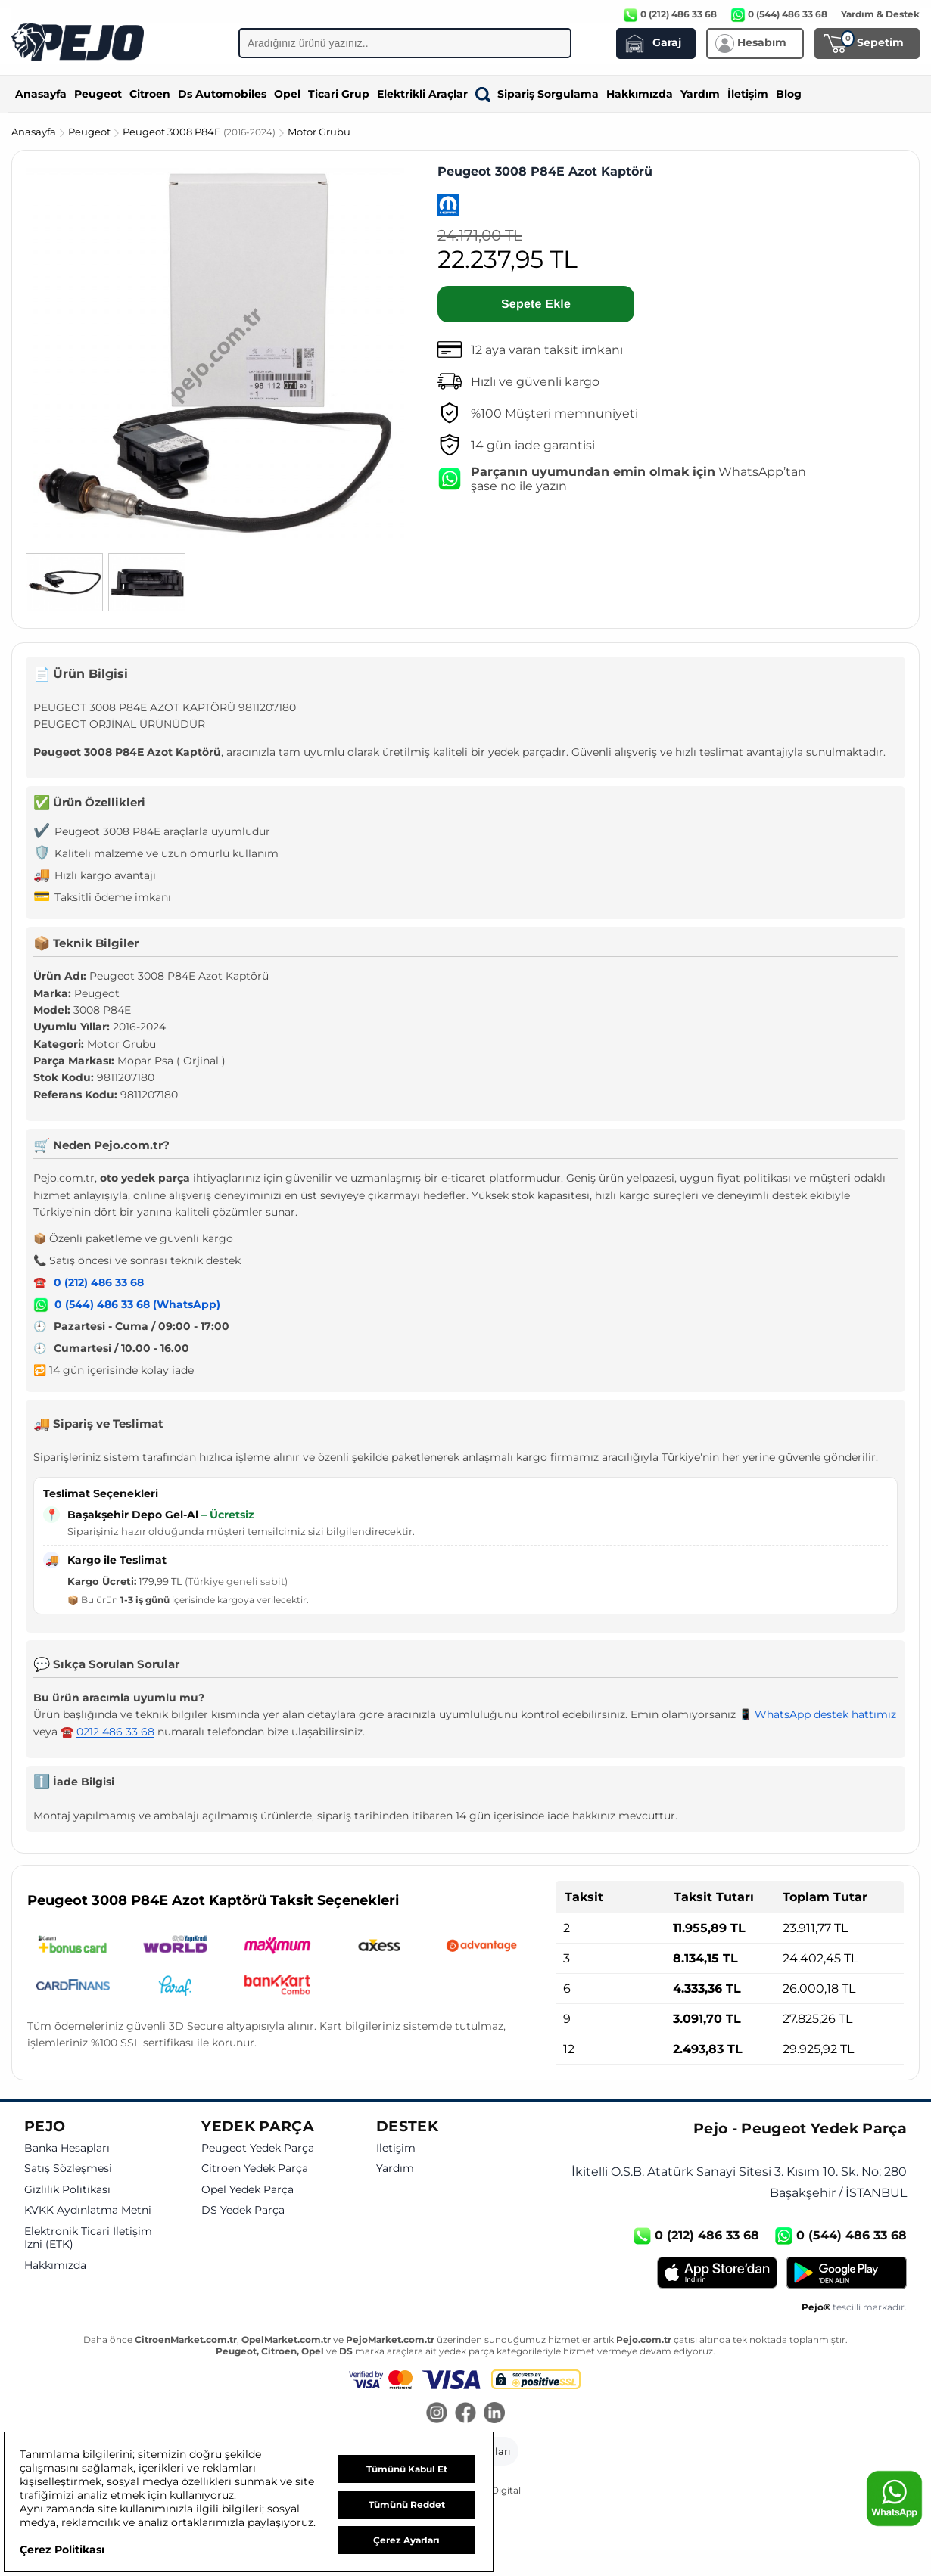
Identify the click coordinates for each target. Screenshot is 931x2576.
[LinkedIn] (494, 2414)
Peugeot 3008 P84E (200, 132)
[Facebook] (465, 2414)
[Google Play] (846, 2273)
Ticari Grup (338, 94)
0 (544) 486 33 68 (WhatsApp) (137, 1304)
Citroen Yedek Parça (254, 2168)
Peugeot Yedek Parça (257, 2148)
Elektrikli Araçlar (422, 94)
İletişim (747, 94)
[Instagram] (436, 2414)
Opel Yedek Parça (247, 2189)
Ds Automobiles (222, 94)
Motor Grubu (319, 132)
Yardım (700, 94)
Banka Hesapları (67, 2148)
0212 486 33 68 (115, 1732)
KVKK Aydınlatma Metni (87, 2210)
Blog (789, 94)
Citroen (149, 94)
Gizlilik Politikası (67, 2189)
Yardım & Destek (880, 14)
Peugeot (98, 94)
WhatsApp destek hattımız (825, 1714)
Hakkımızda (639, 94)
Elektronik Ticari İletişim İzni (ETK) (88, 2238)
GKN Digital (494, 2490)
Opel (287, 94)
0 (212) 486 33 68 (99, 1282)
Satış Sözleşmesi (68, 2168)
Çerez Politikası (62, 2549)
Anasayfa (41, 94)
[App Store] (717, 2273)
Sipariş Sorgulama (537, 94)
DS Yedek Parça (243, 2210)
